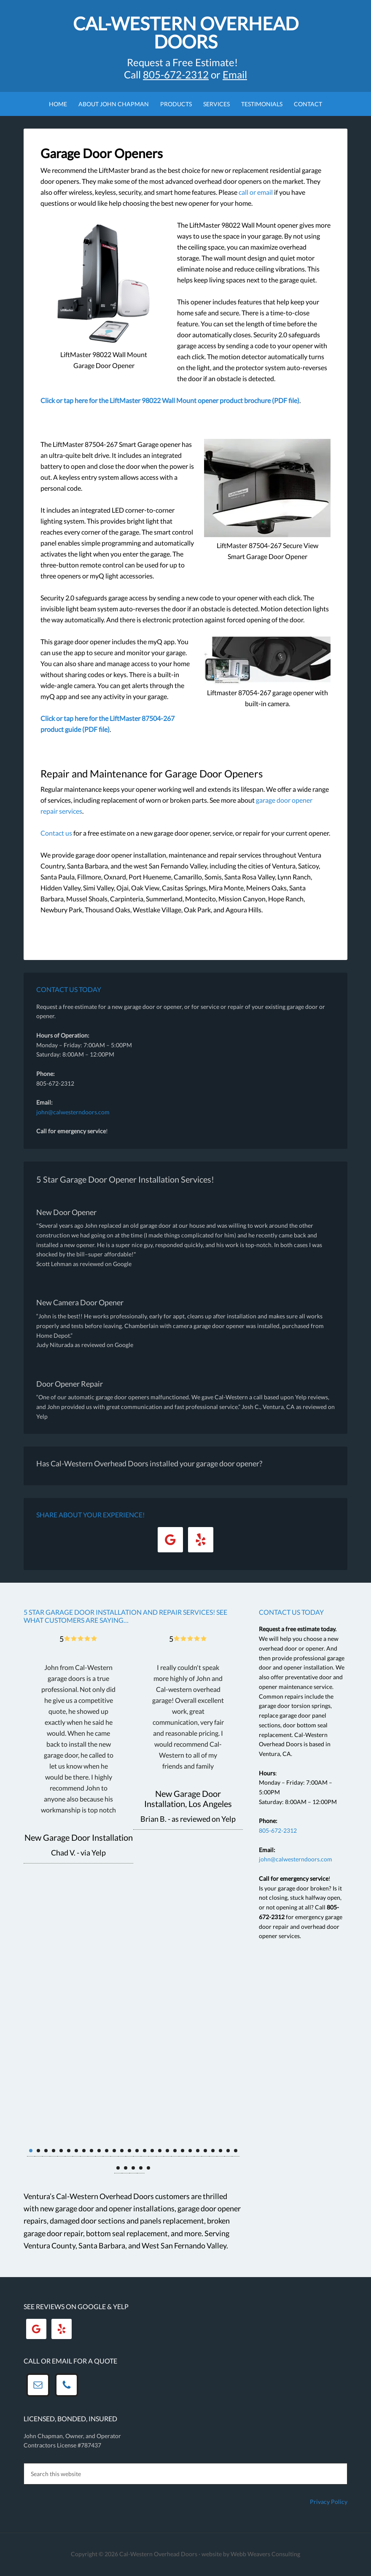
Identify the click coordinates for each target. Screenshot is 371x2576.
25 (213, 2150)
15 (137, 2150)
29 (118, 2168)
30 (125, 2168)
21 (182, 2150)
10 (99, 2150)
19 (167, 2150)
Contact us (56, 833)
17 (152, 2150)
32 (140, 2168)
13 (122, 2150)
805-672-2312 (278, 1830)
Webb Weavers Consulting (265, 2553)
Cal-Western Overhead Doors (185, 32)
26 (220, 2150)
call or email (256, 192)
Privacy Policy (328, 2501)
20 (175, 2150)
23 (197, 2150)
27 (228, 2150)
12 (114, 2150)
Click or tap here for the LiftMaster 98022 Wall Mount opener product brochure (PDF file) (169, 400)
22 (190, 2150)
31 (133, 2168)
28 (235, 2150)
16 (144, 2150)
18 (159, 2150)
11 (106, 2150)
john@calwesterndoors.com (73, 1112)
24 (205, 2150)
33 (148, 2168)
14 (129, 2150)
